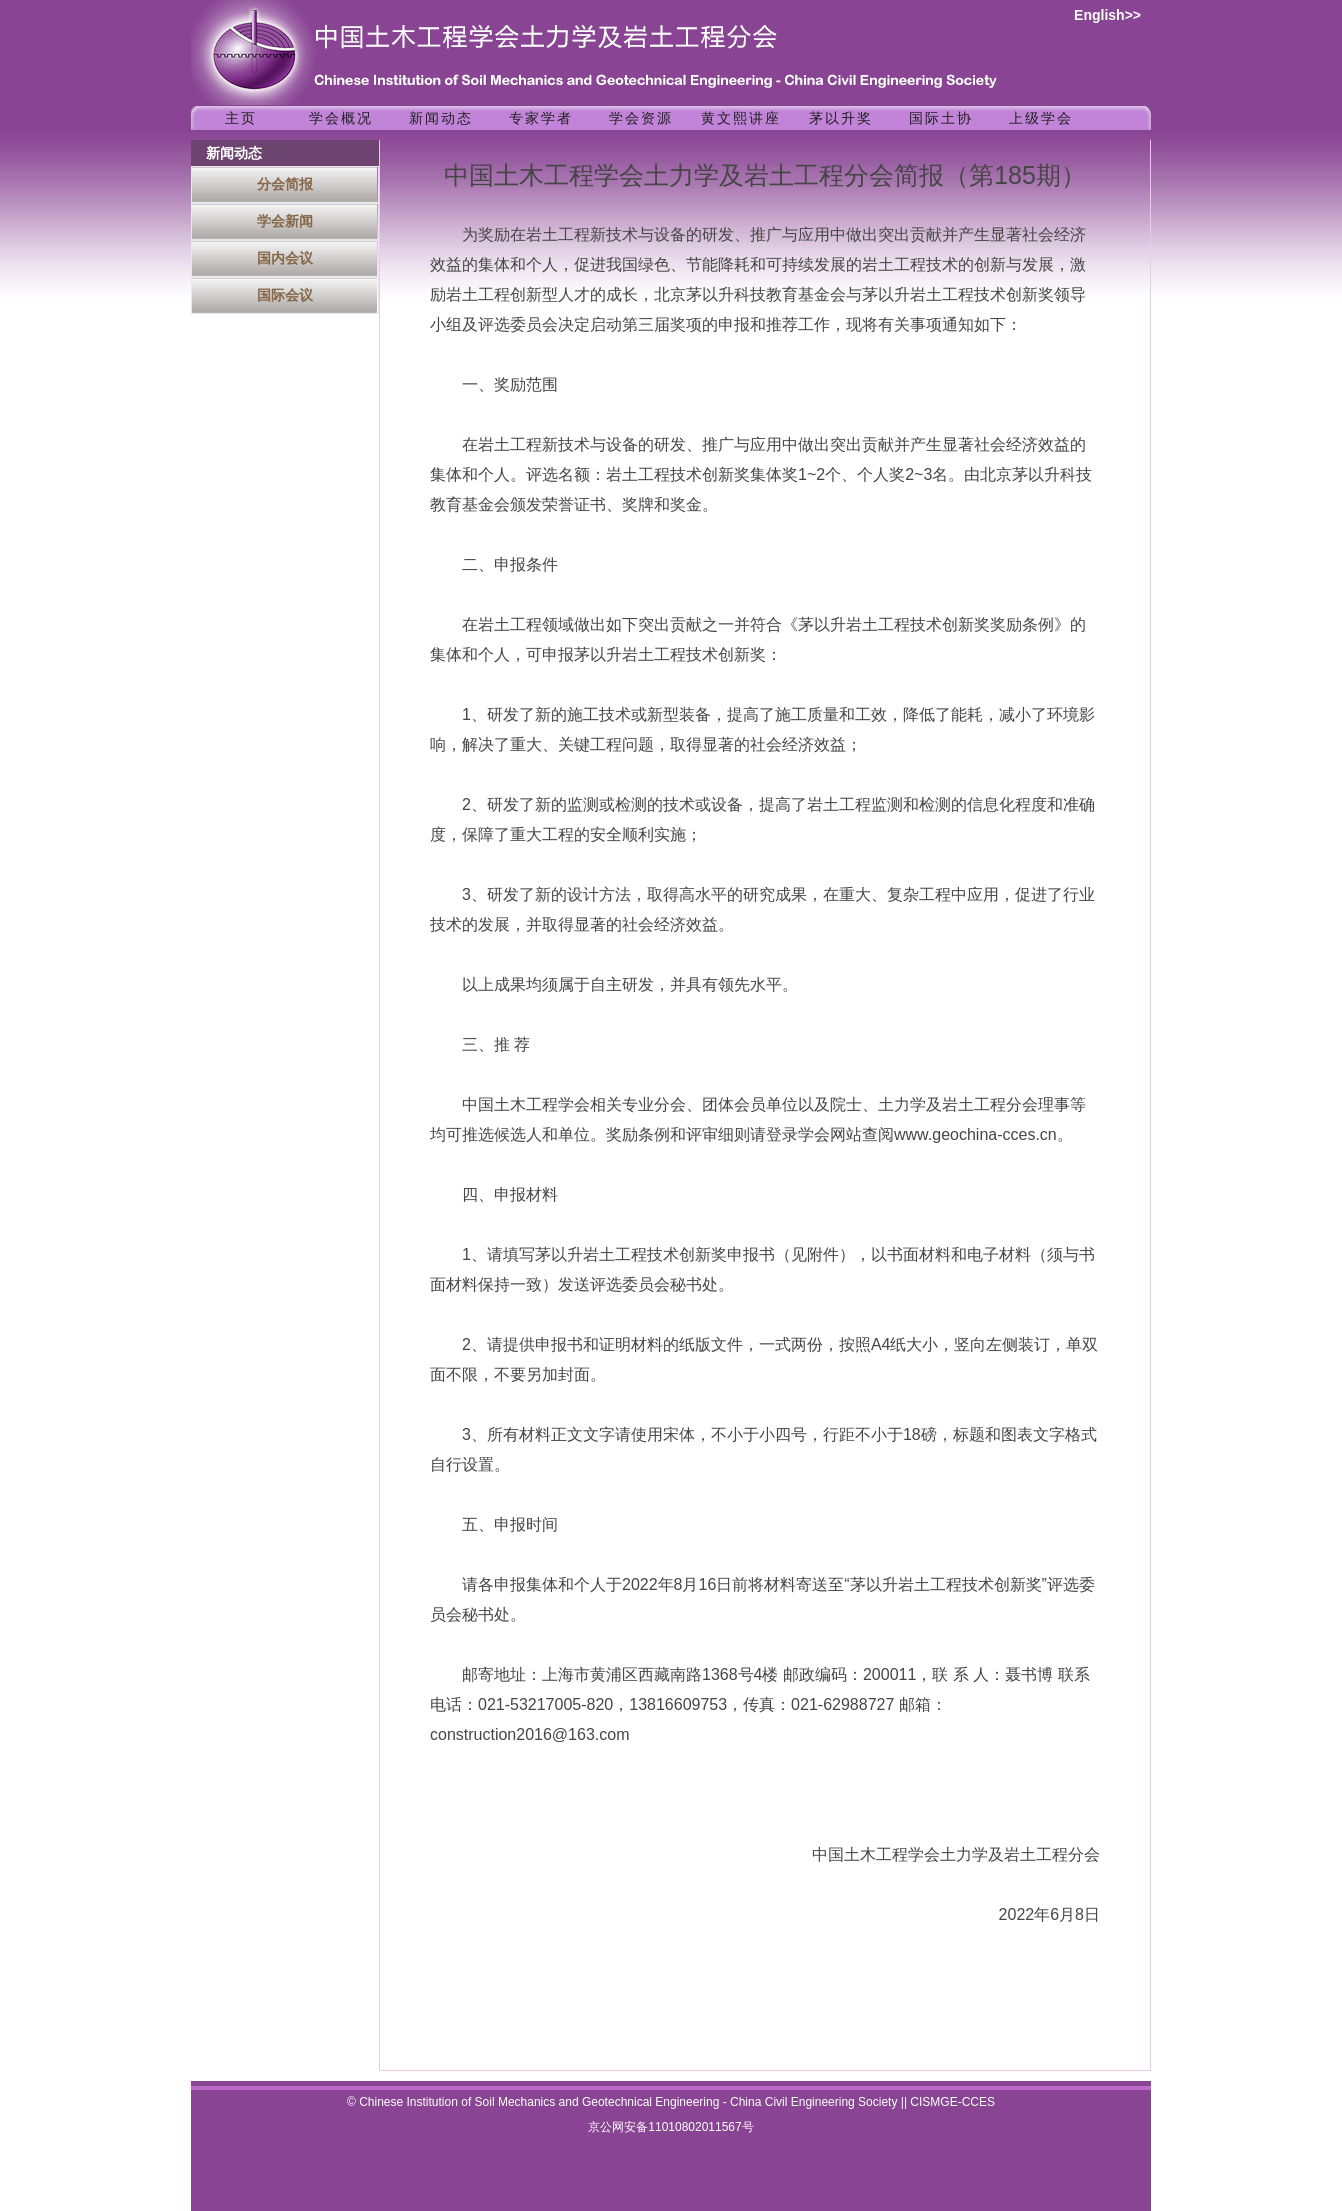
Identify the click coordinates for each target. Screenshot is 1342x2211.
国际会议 (285, 295)
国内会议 (285, 258)
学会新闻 (285, 221)
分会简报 (285, 184)
